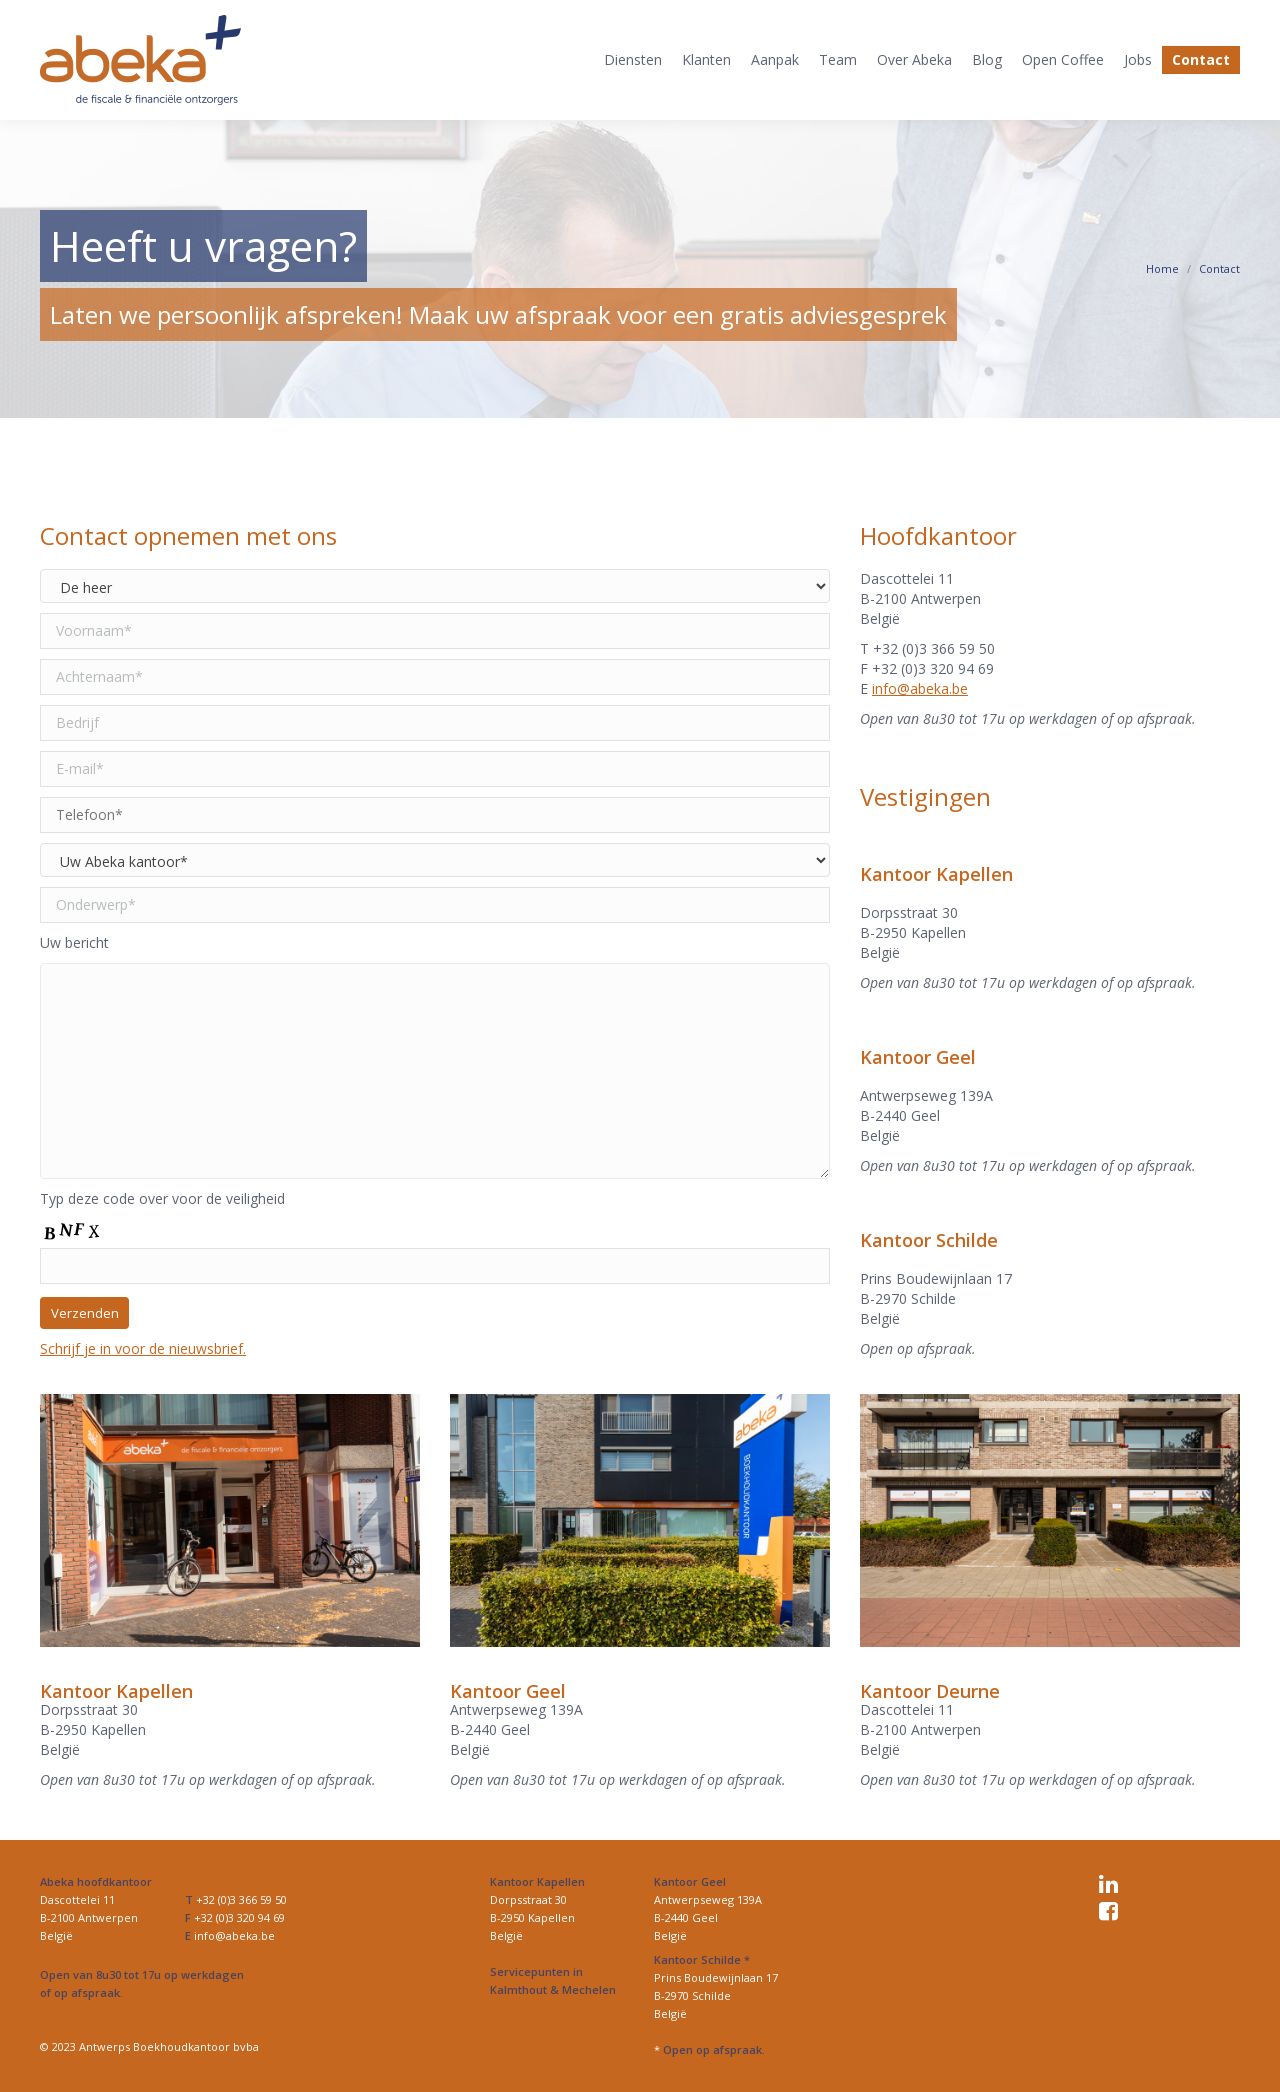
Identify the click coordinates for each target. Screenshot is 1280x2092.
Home (1162, 268)
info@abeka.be (920, 688)
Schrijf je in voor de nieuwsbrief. (143, 1348)
